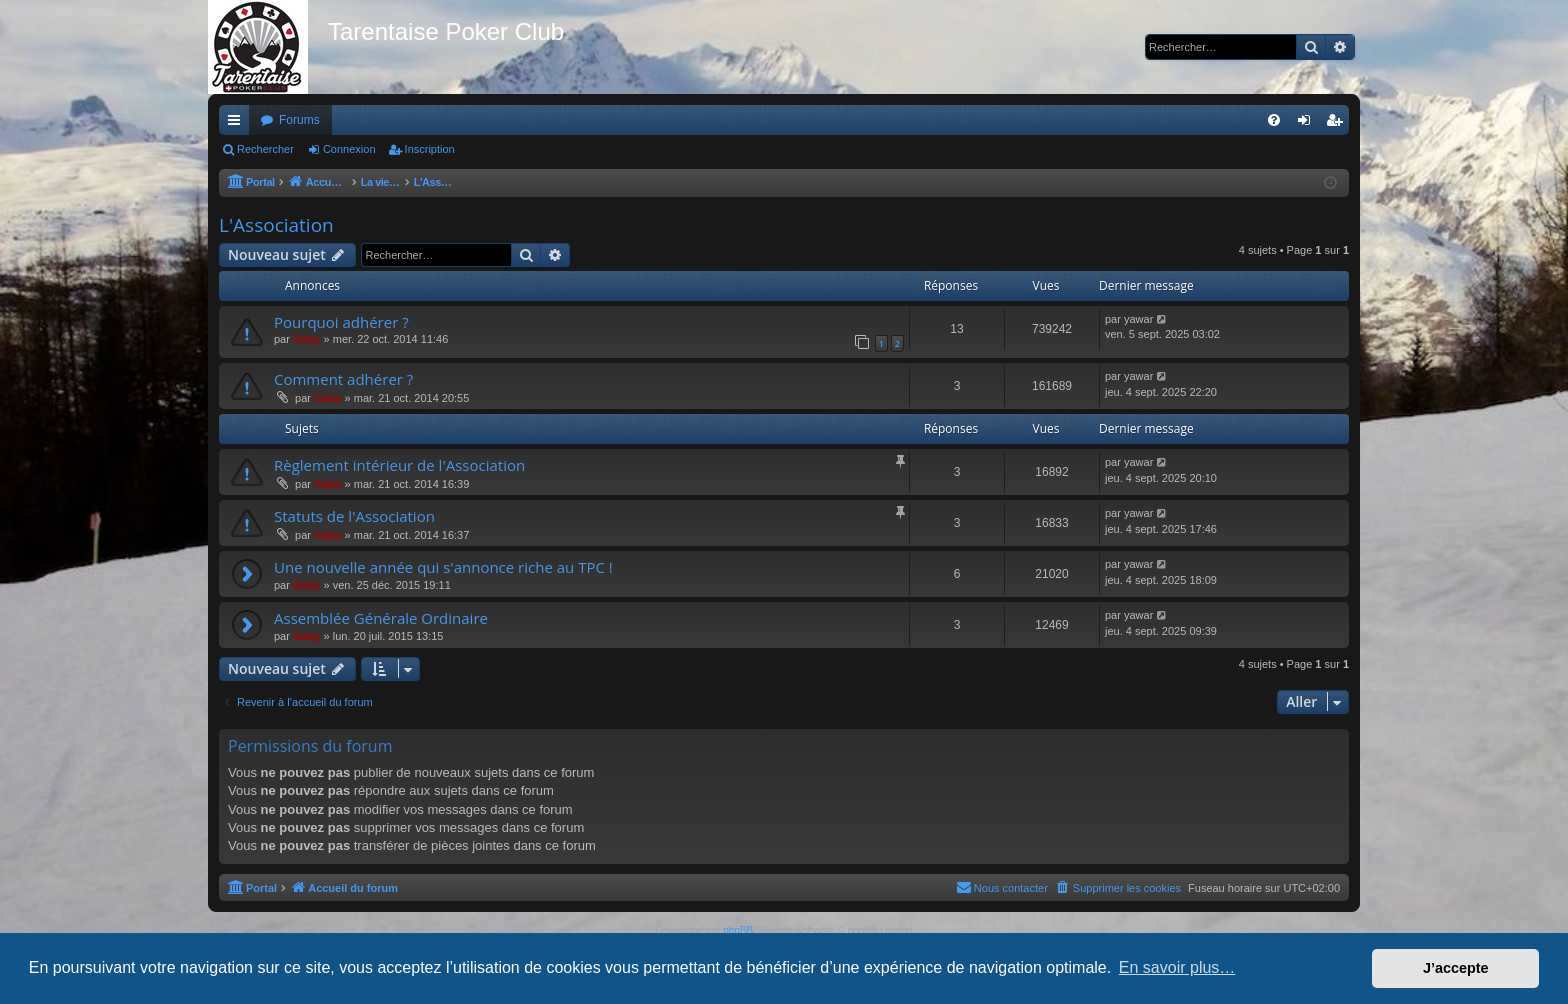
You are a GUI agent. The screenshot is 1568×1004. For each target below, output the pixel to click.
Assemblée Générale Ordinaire (381, 618)
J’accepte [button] (1456, 968)
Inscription (430, 149)
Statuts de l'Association (354, 516)
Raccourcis (238, 124)
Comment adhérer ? (343, 379)
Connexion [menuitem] (1308, 124)
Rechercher (265, 149)
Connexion (349, 149)
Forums (299, 120)
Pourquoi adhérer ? (341, 322)
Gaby (307, 339)
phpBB (738, 930)
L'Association (276, 225)
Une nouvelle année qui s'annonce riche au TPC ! (443, 567)
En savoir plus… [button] (1177, 967)
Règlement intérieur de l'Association (399, 465)
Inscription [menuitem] (1338, 124)
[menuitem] (1274, 120)
